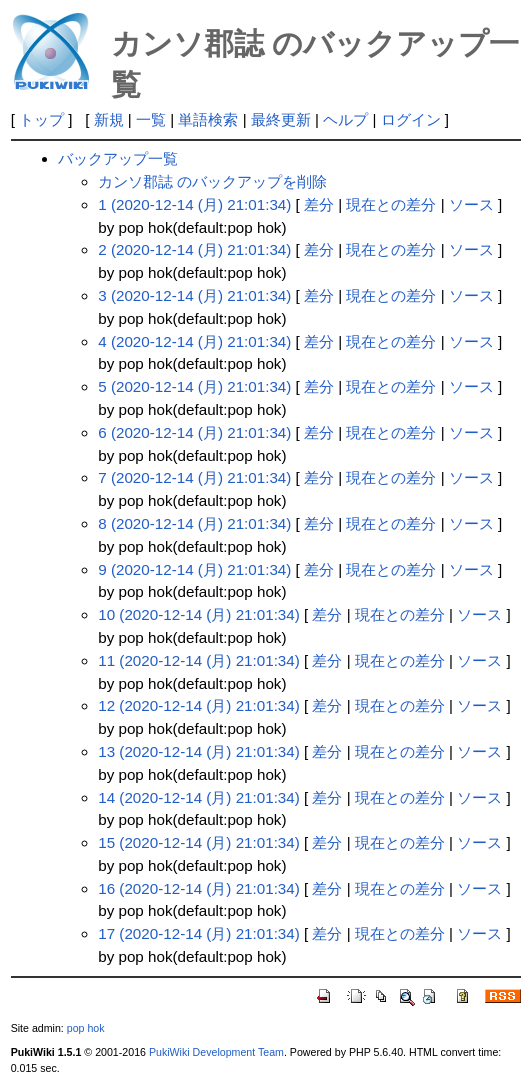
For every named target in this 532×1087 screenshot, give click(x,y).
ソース (471, 204)
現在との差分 (391, 204)
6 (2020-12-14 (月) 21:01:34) (194, 432)
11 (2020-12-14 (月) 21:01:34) (199, 660)
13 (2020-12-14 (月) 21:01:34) (199, 751)
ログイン (411, 119)
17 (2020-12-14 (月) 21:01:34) (199, 933)
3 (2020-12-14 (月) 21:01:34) (194, 295)
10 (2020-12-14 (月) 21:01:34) (199, 614)
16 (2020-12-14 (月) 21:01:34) (199, 888)
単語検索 (208, 119)
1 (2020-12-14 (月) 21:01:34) (194, 204)
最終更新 (281, 119)
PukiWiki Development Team (216, 1052)
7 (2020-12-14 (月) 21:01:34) (194, 477)
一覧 (151, 119)
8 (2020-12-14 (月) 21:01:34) (194, 523)
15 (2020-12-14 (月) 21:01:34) (199, 842)
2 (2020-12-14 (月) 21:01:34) (194, 249)
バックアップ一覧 (118, 158)
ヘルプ (345, 119)
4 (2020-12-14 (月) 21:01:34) (194, 341)
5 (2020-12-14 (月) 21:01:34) (194, 386)
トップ (41, 119)
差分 (319, 204)
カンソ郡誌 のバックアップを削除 (212, 181)
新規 (109, 119)
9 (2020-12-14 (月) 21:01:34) (194, 569)
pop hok (86, 1028)
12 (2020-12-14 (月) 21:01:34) (199, 705)
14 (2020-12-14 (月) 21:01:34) (199, 797)
